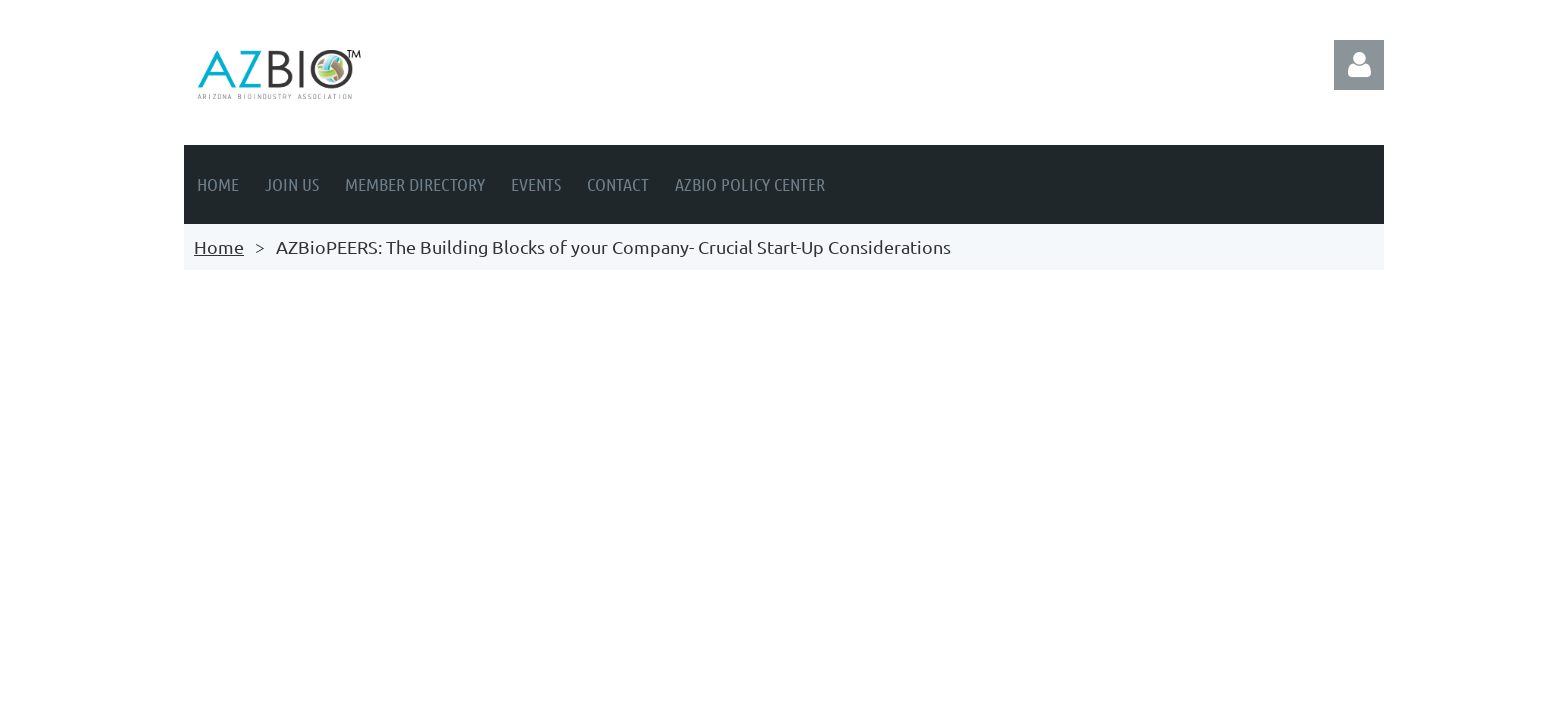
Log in (1359, 65)
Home (219, 246)
